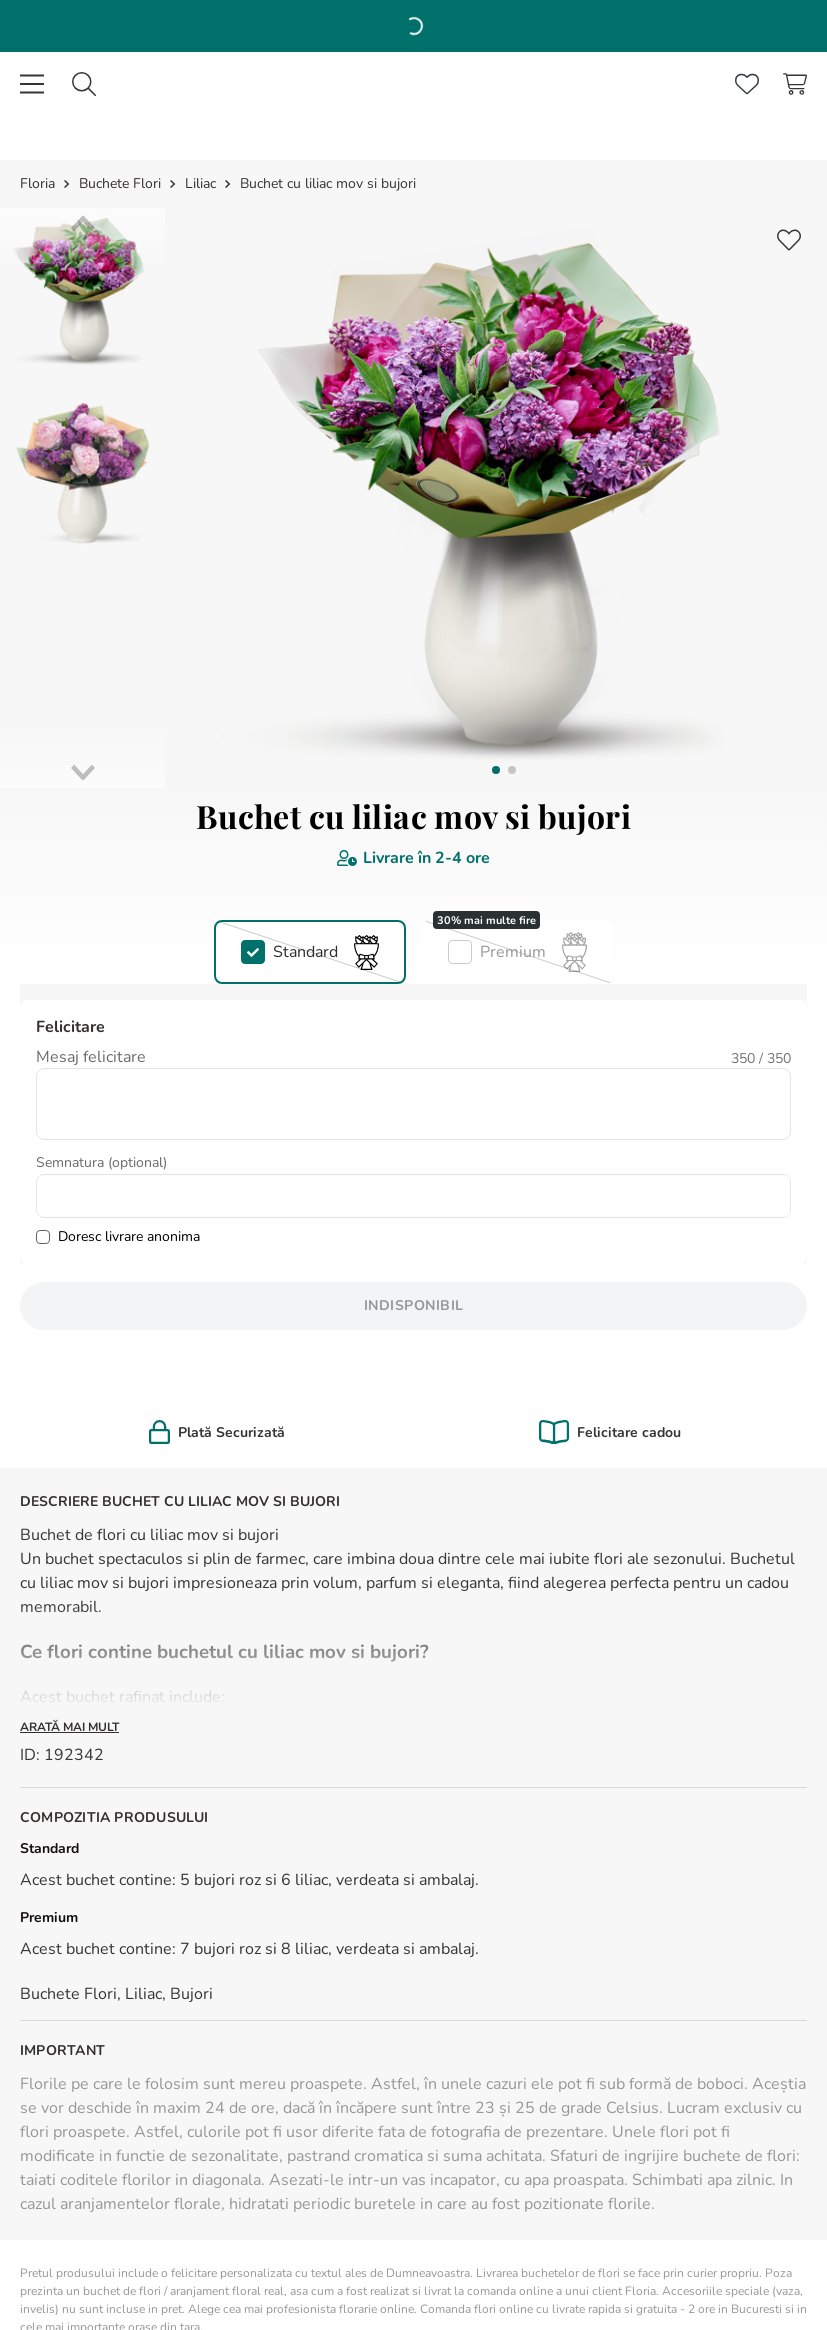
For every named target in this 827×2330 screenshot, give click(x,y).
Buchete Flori (120, 24)
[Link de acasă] (39, 24)
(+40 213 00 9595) (114, 1924)
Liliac (200, 24)
